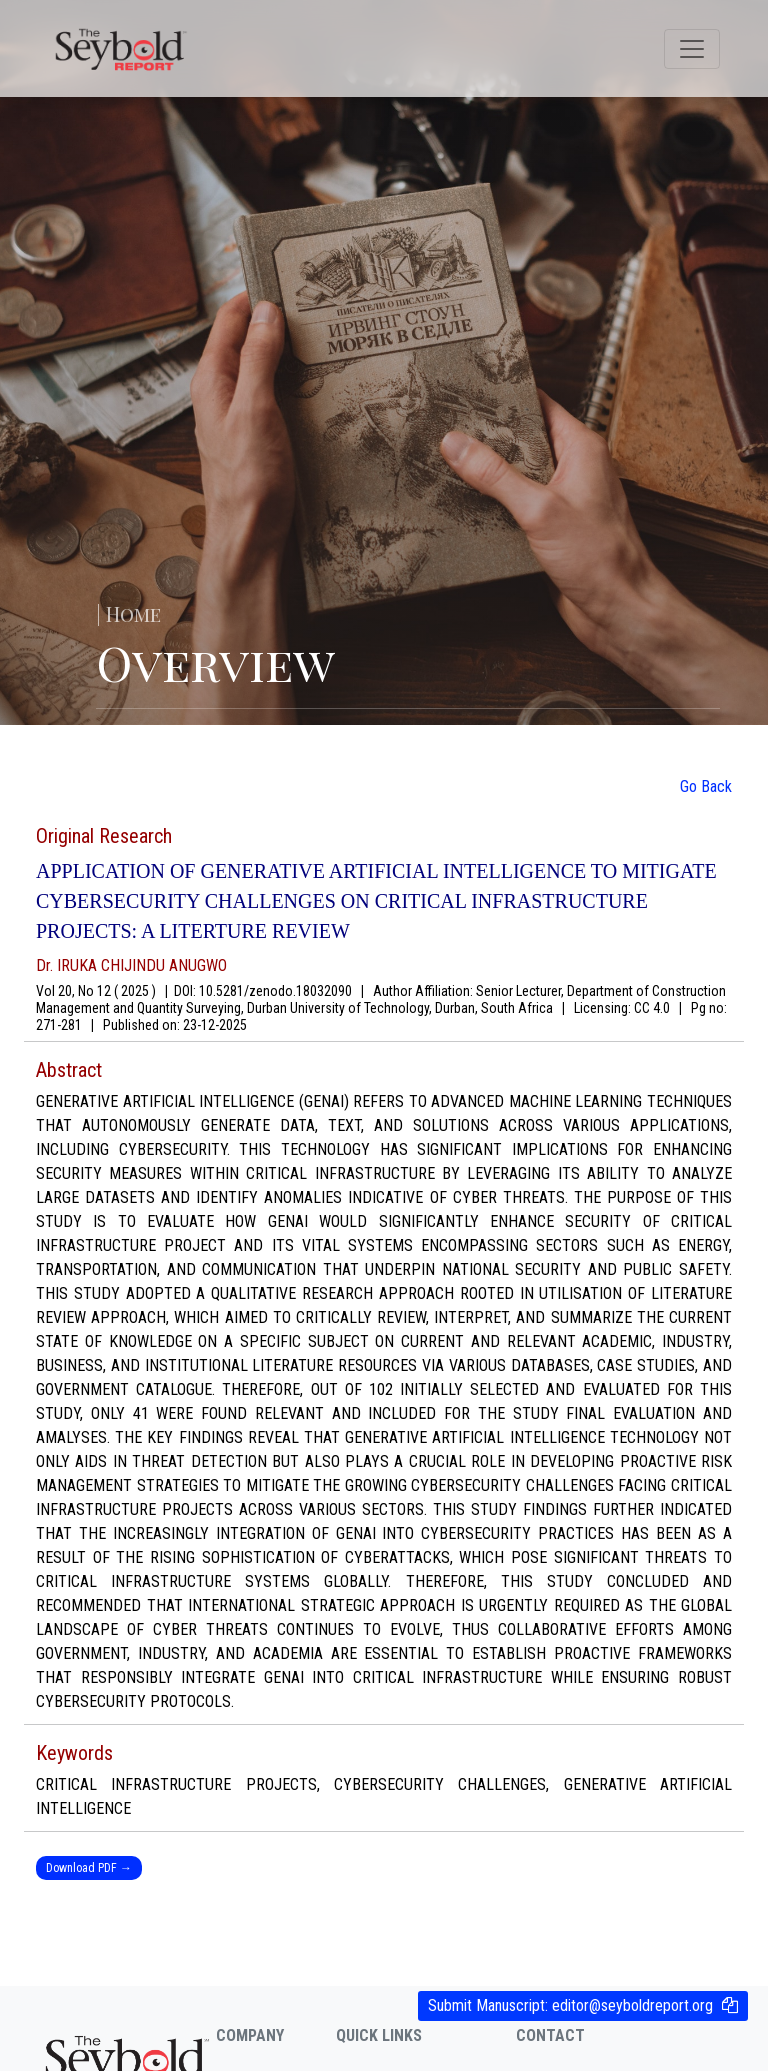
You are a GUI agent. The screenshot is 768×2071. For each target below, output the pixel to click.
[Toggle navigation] (692, 49)
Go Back (706, 786)
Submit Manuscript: (570, 2005)
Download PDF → (89, 1868)
